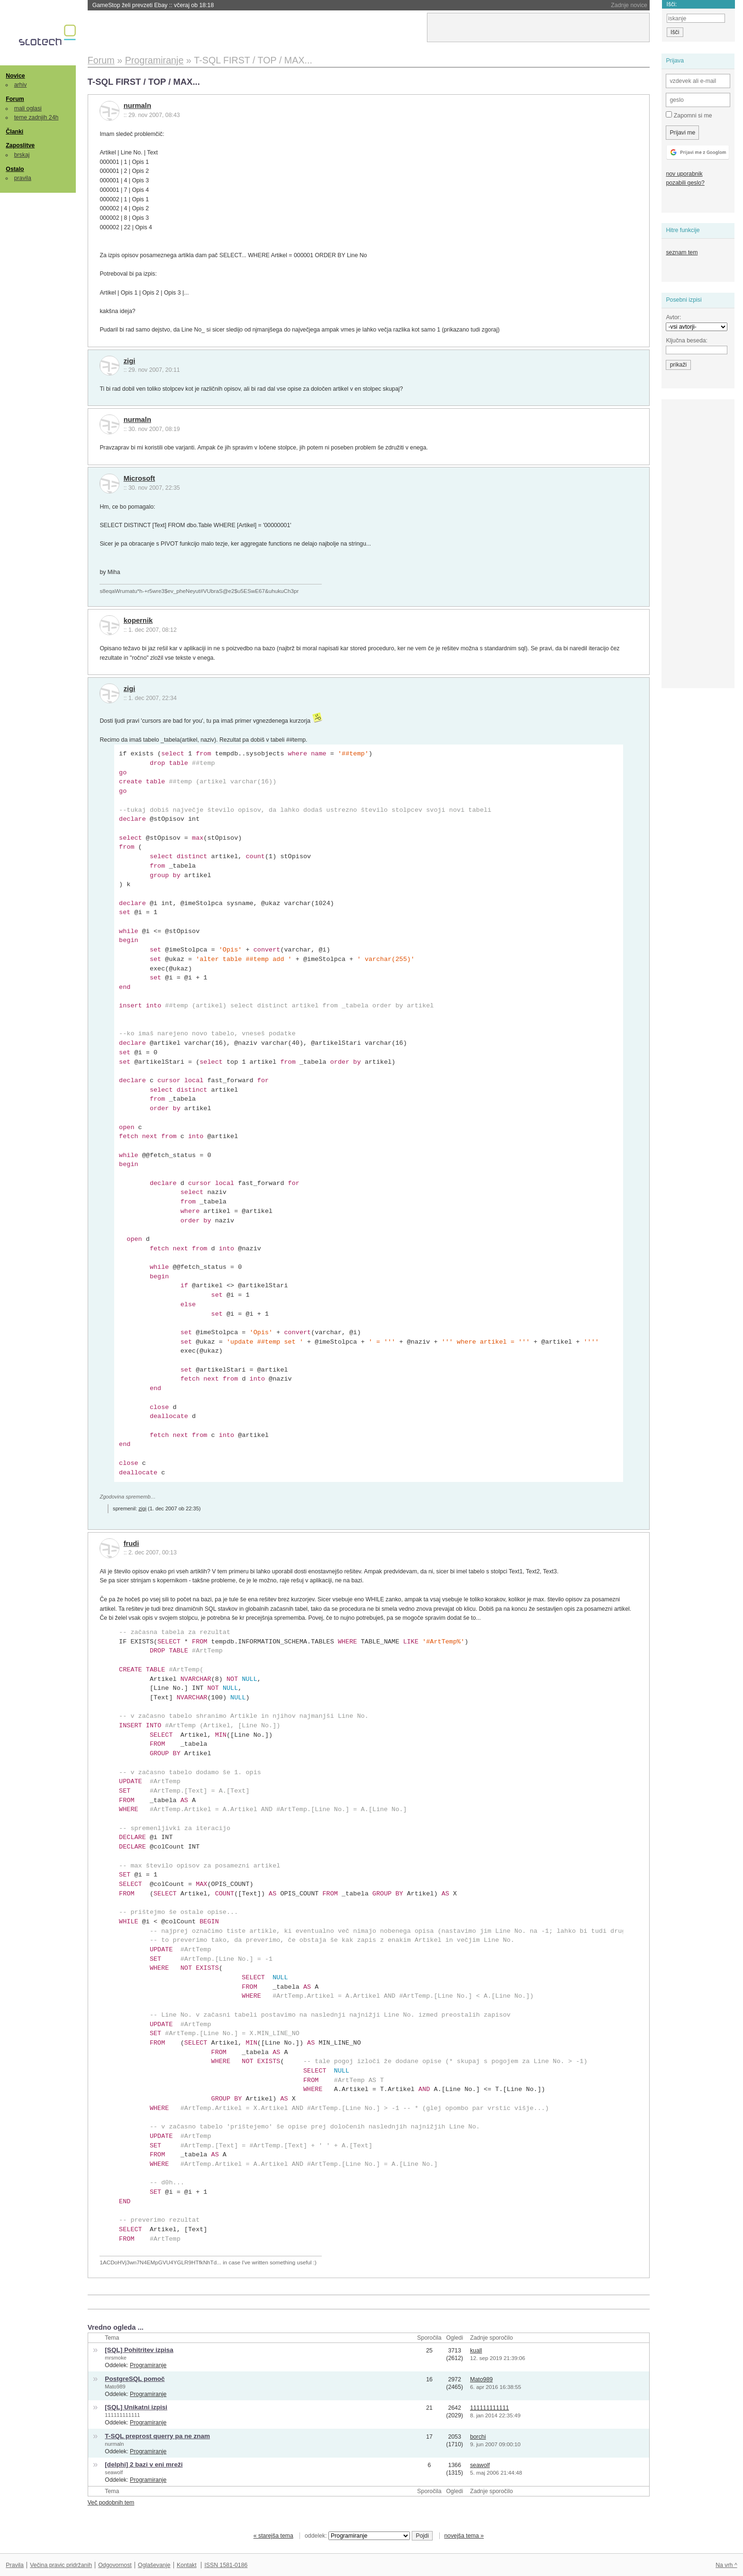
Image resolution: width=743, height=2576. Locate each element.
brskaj (22, 155)
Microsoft (139, 478)
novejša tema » (464, 2535)
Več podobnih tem (111, 2502)
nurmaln (137, 105)
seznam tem (682, 252)
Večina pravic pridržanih (61, 2565)
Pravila (15, 2565)
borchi (478, 2436)
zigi (130, 361)
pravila (22, 178)
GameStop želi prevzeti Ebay (153, 5)
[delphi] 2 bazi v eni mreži (143, 2464)
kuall (476, 2350)
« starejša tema (273, 2535)
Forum (15, 99)
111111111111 (122, 2415)
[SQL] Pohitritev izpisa (139, 2349)
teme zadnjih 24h (36, 117)
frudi (131, 1543)
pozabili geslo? (685, 183)
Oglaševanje (154, 2565)
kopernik (138, 620)
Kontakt (187, 2565)
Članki (14, 131)
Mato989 (115, 2386)
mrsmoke (116, 2358)
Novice (15, 75)
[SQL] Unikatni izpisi (136, 2407)
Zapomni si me (689, 115)
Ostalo (15, 169)
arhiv (20, 84)
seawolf (114, 2472)
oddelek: (357, 2535)
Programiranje (148, 2365)
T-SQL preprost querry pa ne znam (157, 2436)
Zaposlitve (20, 145)
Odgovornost (115, 2565)
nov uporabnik (684, 174)
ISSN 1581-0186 (225, 2565)
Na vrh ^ (726, 2565)
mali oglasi (28, 108)
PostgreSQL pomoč (134, 2378)
